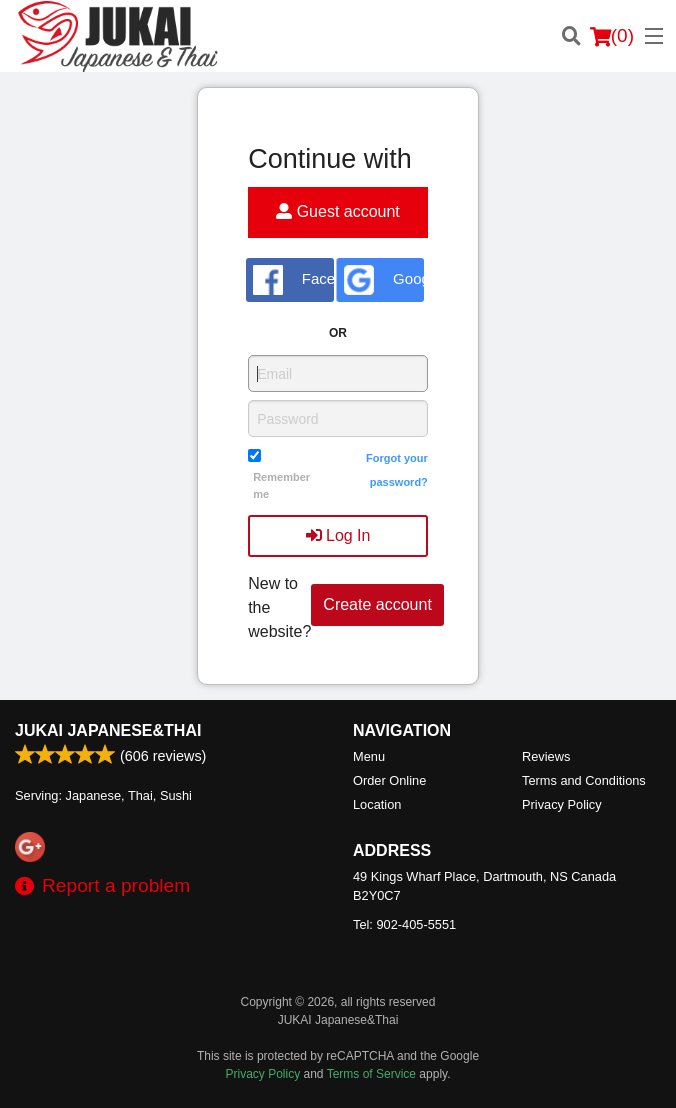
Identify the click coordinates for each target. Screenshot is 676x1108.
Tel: (404, 924)
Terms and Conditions (584, 780)
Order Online (389, 780)
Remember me (281, 485)
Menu (369, 756)
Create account (377, 604)
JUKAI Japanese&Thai (108, 730)
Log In (338, 535)
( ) (612, 36)
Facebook (293, 280)
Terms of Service (371, 1074)
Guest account (338, 211)
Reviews (546, 756)
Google (384, 280)
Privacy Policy (562, 804)
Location (377, 804)
